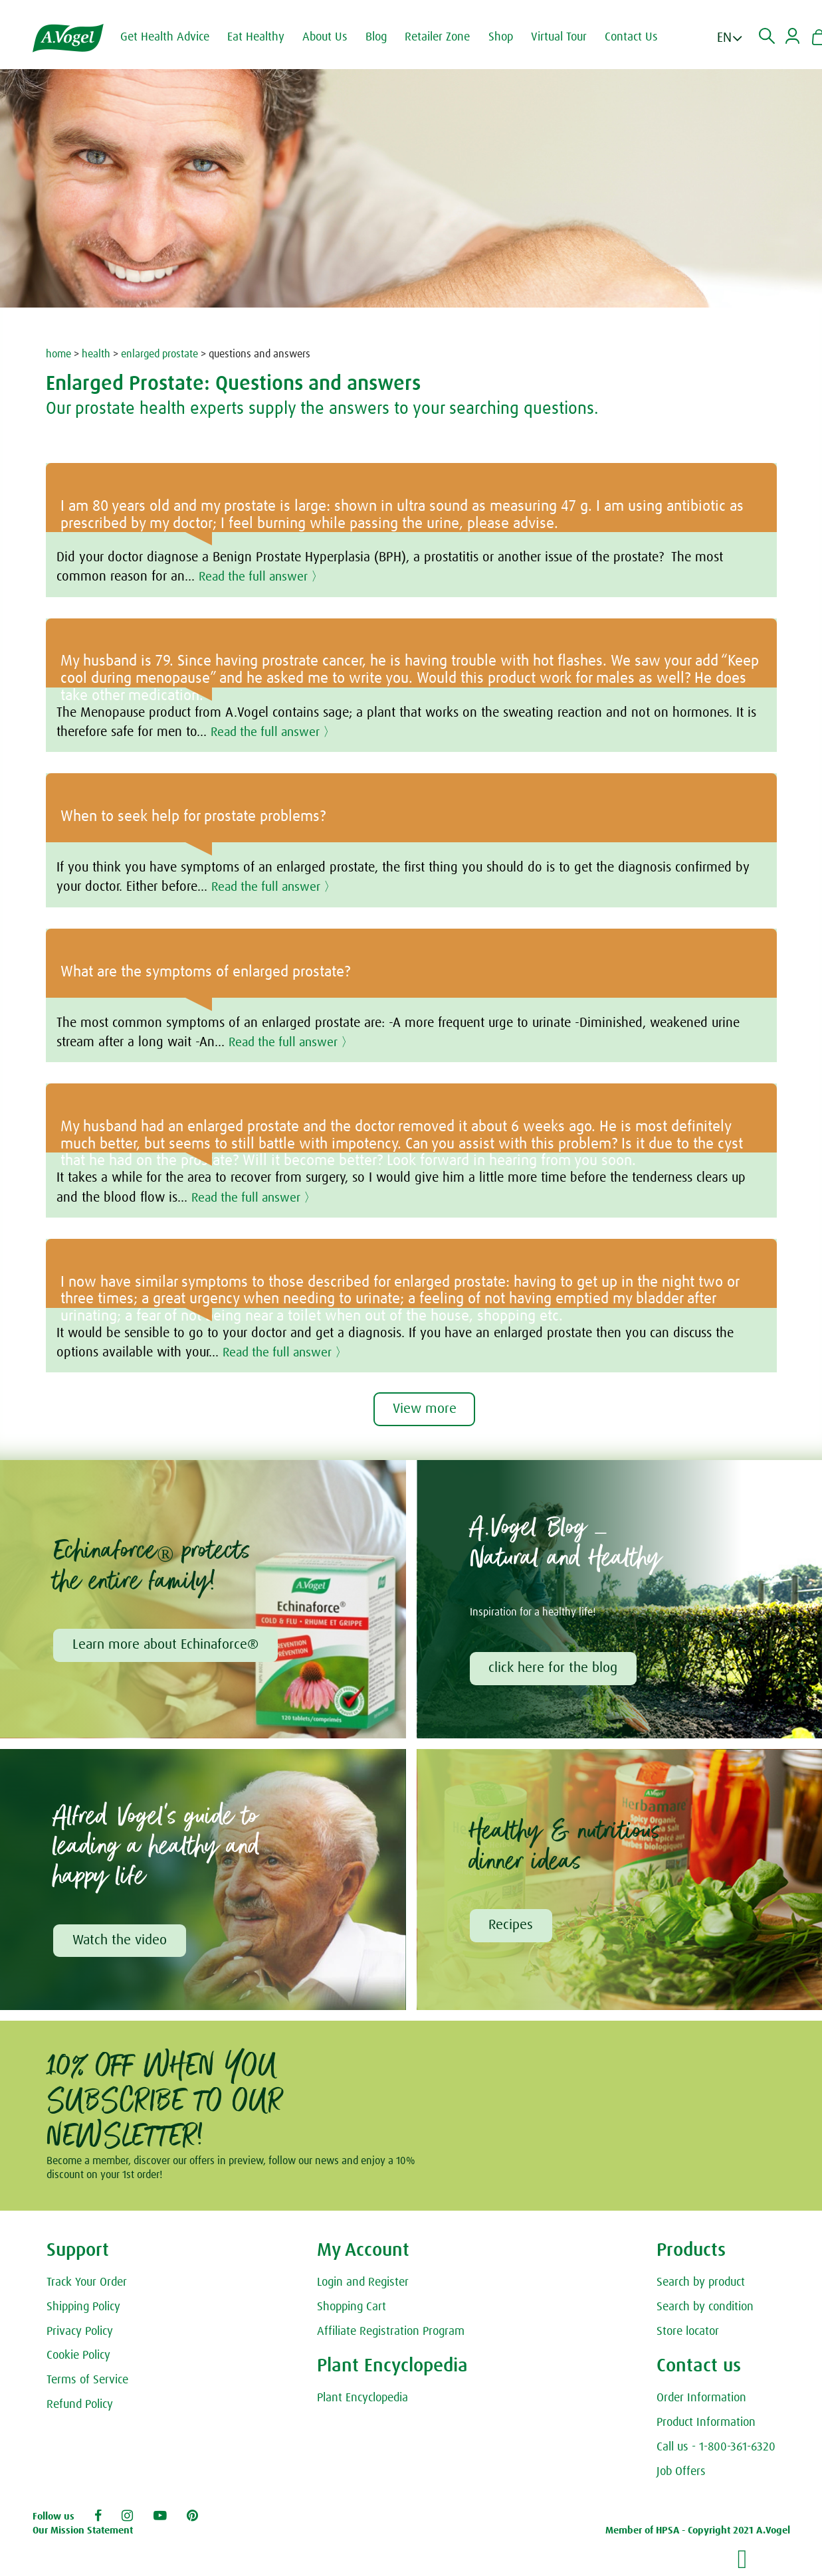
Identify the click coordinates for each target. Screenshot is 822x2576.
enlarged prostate (159, 354)
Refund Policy (80, 2407)
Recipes (512, 1926)
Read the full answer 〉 (265, 576)
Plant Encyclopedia (362, 2400)
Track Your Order (87, 2284)
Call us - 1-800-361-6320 (716, 2449)
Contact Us (638, 37)
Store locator (688, 2333)
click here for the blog (554, 1668)
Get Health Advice (171, 37)
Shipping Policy (83, 2308)
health (96, 354)
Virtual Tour (565, 37)
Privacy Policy (80, 2333)
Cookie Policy (78, 2357)
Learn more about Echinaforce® (166, 1645)
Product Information (706, 2425)
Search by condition (705, 2308)
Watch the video (120, 1941)
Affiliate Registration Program (390, 2333)
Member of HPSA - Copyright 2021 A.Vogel (697, 2532)
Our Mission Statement (83, 2532)
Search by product (701, 2284)
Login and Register (363, 2284)
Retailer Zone (443, 37)
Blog (382, 37)
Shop (507, 37)
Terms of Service (87, 2382)
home (58, 354)
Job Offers (681, 2473)
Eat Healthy (262, 37)
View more (425, 1409)
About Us (331, 37)
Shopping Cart (351, 2308)
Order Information (701, 2400)
